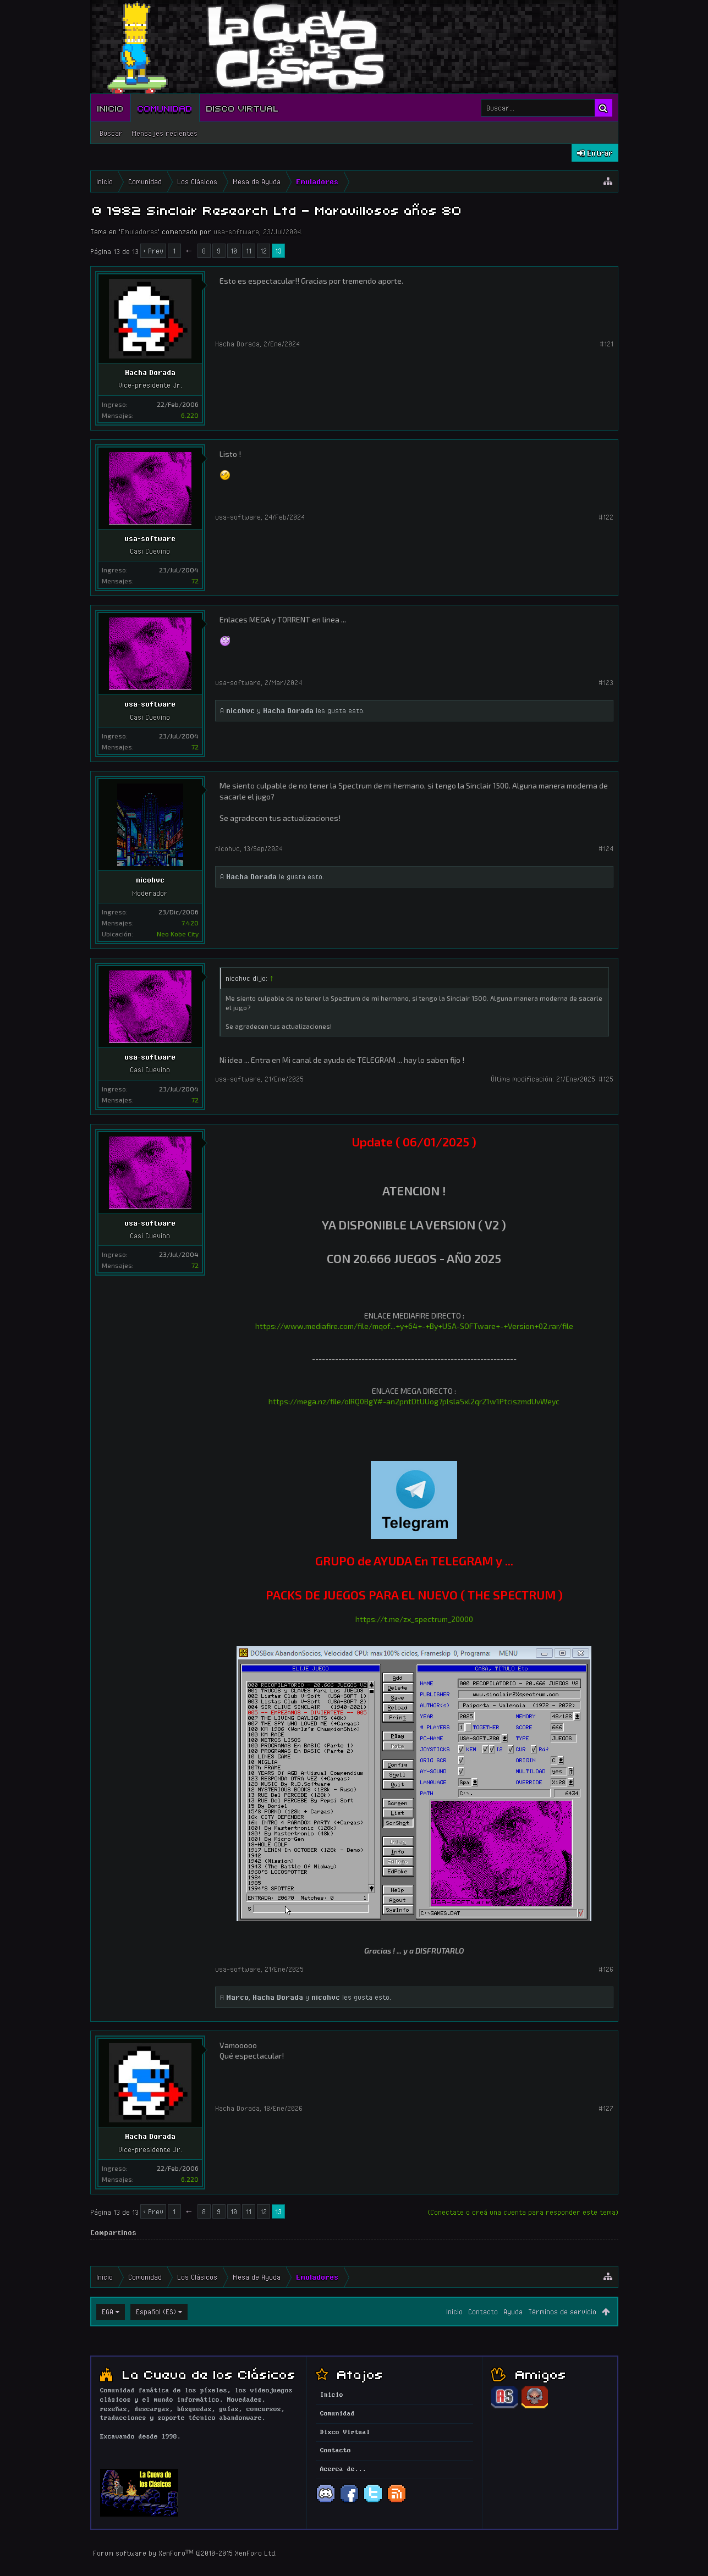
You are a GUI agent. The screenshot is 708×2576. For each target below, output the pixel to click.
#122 (606, 516)
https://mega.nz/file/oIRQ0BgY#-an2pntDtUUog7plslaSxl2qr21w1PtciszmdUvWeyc (413, 1401)
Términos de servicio (562, 2311)
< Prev (153, 250)
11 (248, 250)
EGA (107, 2311)
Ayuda (513, 2311)
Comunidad (165, 108)
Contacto (483, 2311)
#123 (606, 682)
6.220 (190, 415)
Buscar (111, 133)
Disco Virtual (242, 108)
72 (195, 580)
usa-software (236, 231)
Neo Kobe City (178, 933)
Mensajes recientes (164, 133)
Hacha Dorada (150, 372)
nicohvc (240, 710)
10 (233, 250)
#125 (606, 1078)
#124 (606, 848)
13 (278, 250)
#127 (606, 2108)
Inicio (110, 108)
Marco (237, 1997)
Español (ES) (156, 2311)
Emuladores (139, 231)
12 (263, 250)
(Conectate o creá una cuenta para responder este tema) (522, 2212)
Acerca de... (343, 2469)
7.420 (190, 922)
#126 (606, 1969)
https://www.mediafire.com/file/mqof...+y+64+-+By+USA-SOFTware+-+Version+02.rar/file (414, 1326)
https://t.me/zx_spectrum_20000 (414, 1619)
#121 (606, 343)
